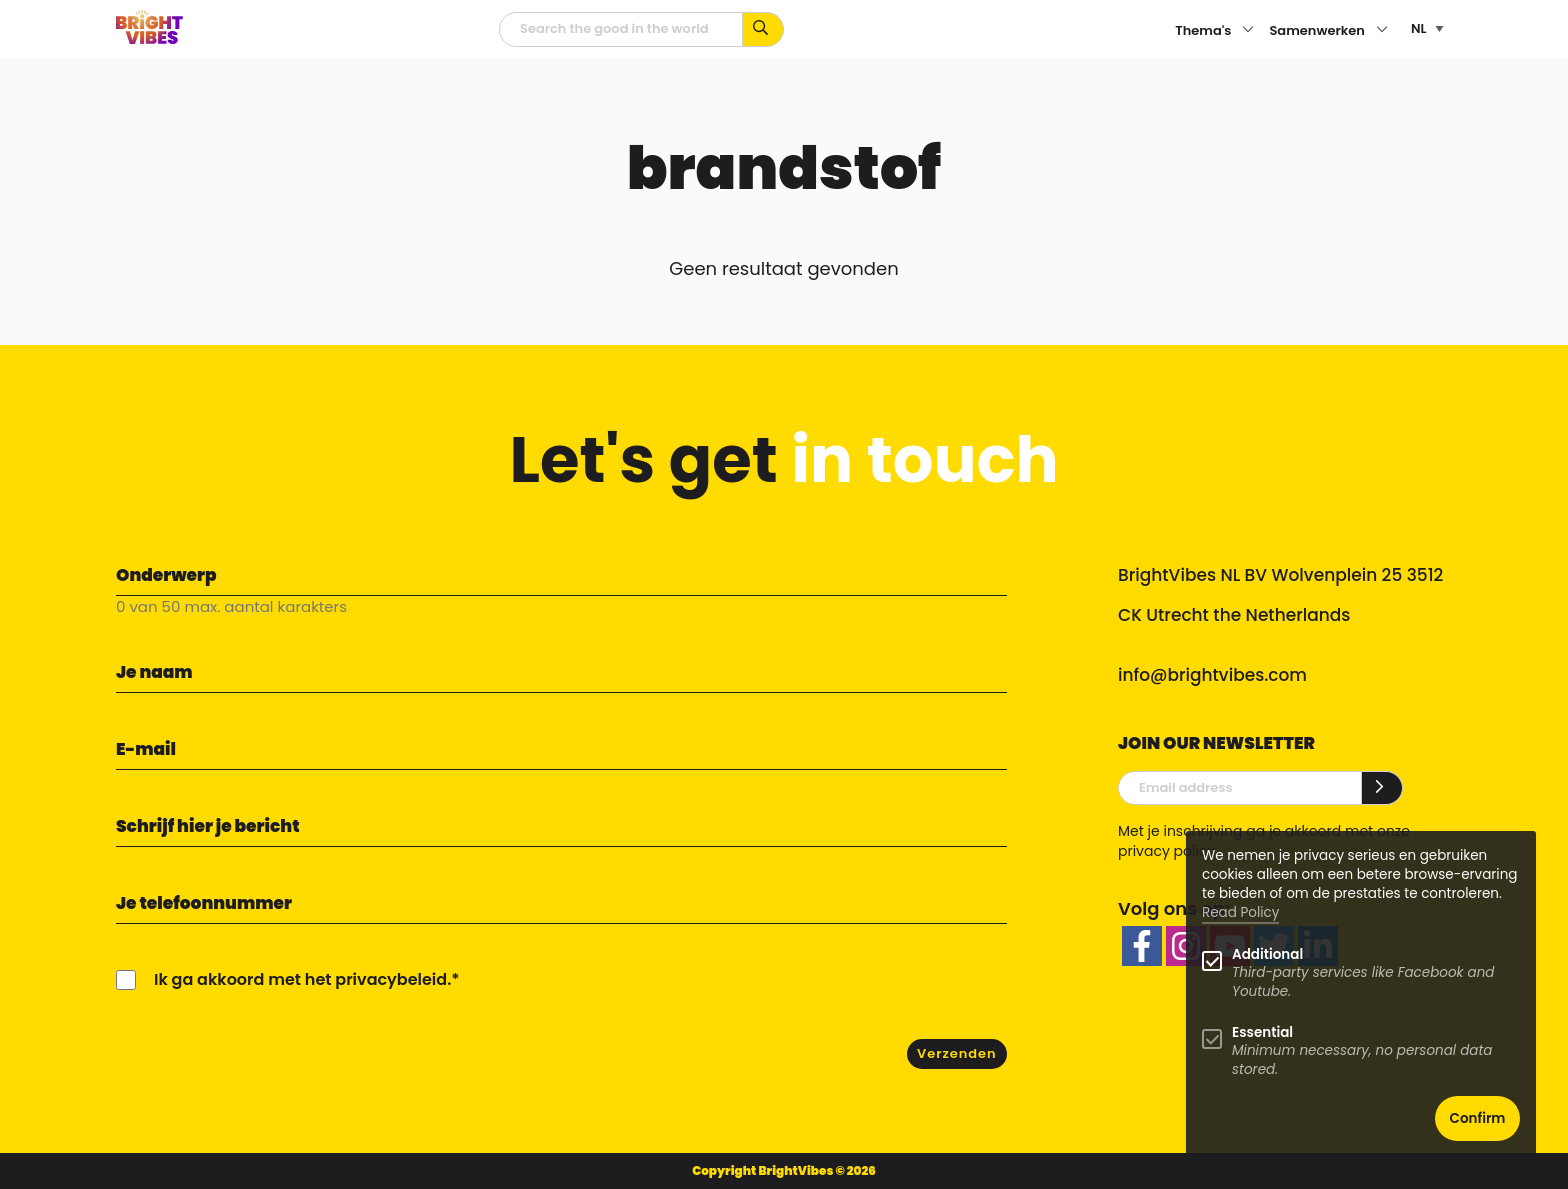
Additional (1267, 954)
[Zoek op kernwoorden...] (763, 29)
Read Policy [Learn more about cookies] (1240, 912)
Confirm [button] (1478, 1118)
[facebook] (1142, 946)
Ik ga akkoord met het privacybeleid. (302, 979)
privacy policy (1166, 851)
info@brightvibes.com (1212, 675)
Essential (1262, 1032)
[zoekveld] (621, 29)
